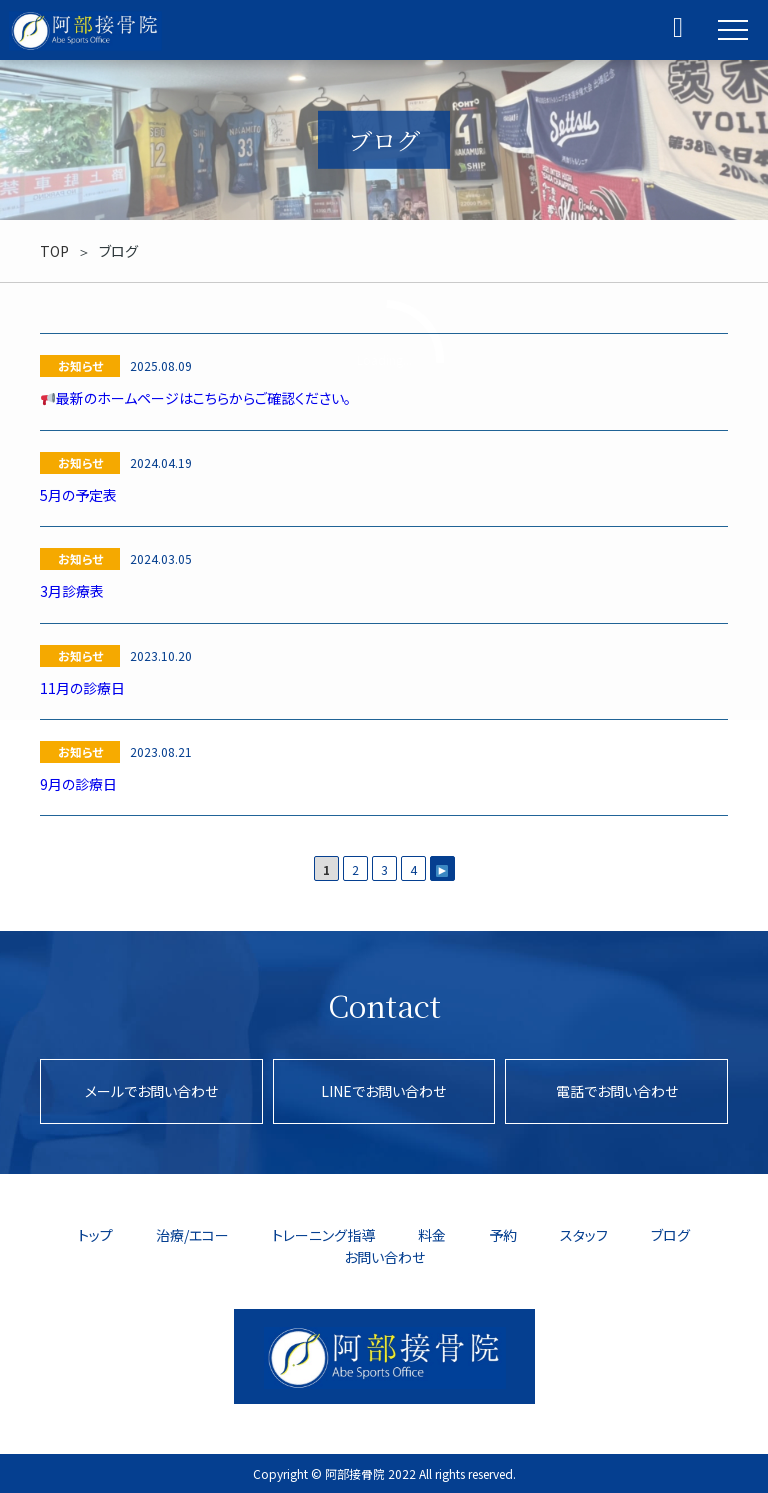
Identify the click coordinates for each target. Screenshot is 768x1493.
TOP (54, 251)
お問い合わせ (384, 1257)
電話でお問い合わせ (617, 1091)
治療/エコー (192, 1235)
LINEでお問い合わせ (383, 1091)
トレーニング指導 (323, 1235)
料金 (432, 1235)
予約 (503, 1235)
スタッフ (584, 1235)
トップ (95, 1235)
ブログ (670, 1235)
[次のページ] (442, 868)
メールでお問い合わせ (151, 1091)
